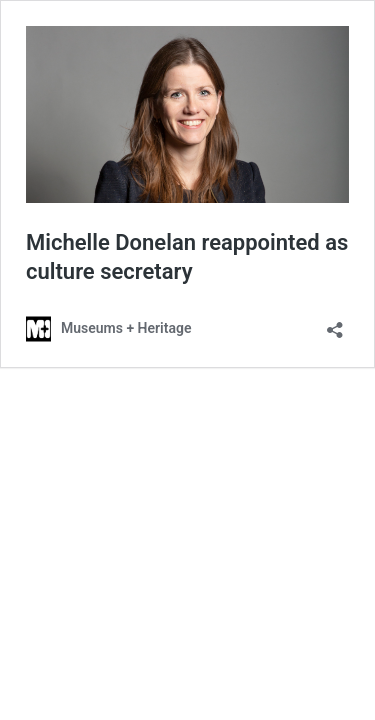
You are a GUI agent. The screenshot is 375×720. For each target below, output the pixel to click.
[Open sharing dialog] (335, 323)
